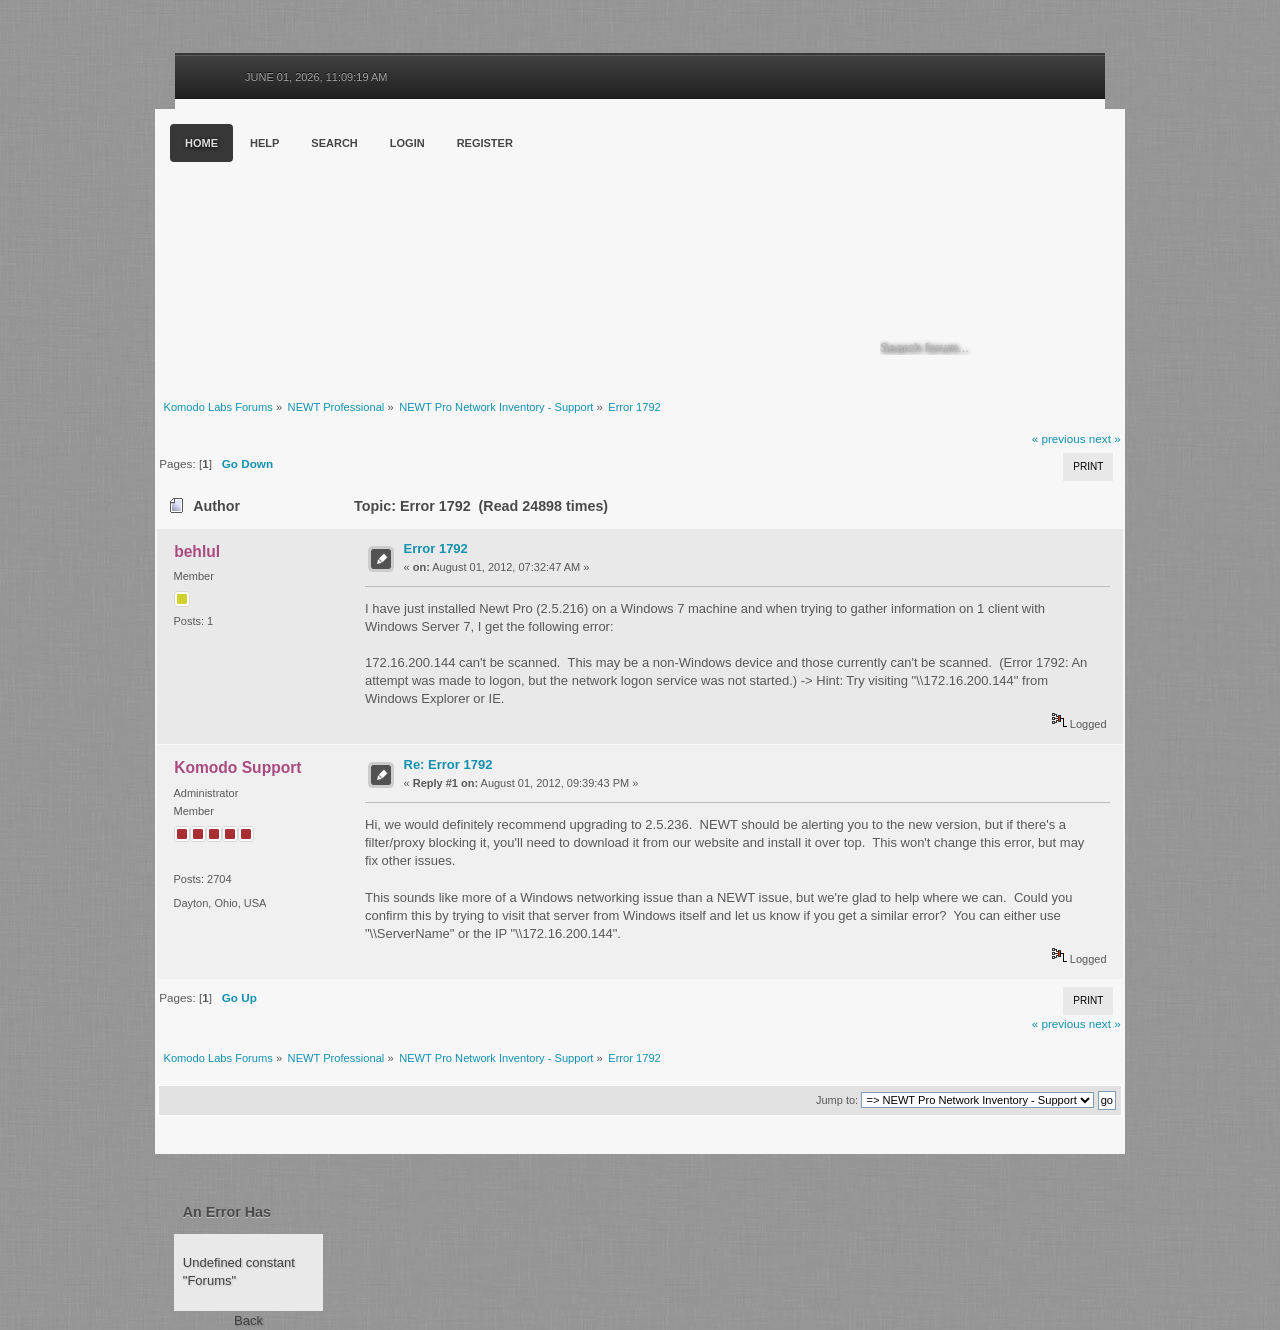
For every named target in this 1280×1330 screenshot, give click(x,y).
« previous (1059, 438)
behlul (197, 551)
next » (1105, 438)
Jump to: (837, 1100)
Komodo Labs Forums (350, 249)
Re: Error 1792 (448, 764)
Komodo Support (237, 767)
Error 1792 (436, 548)
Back (248, 1320)
